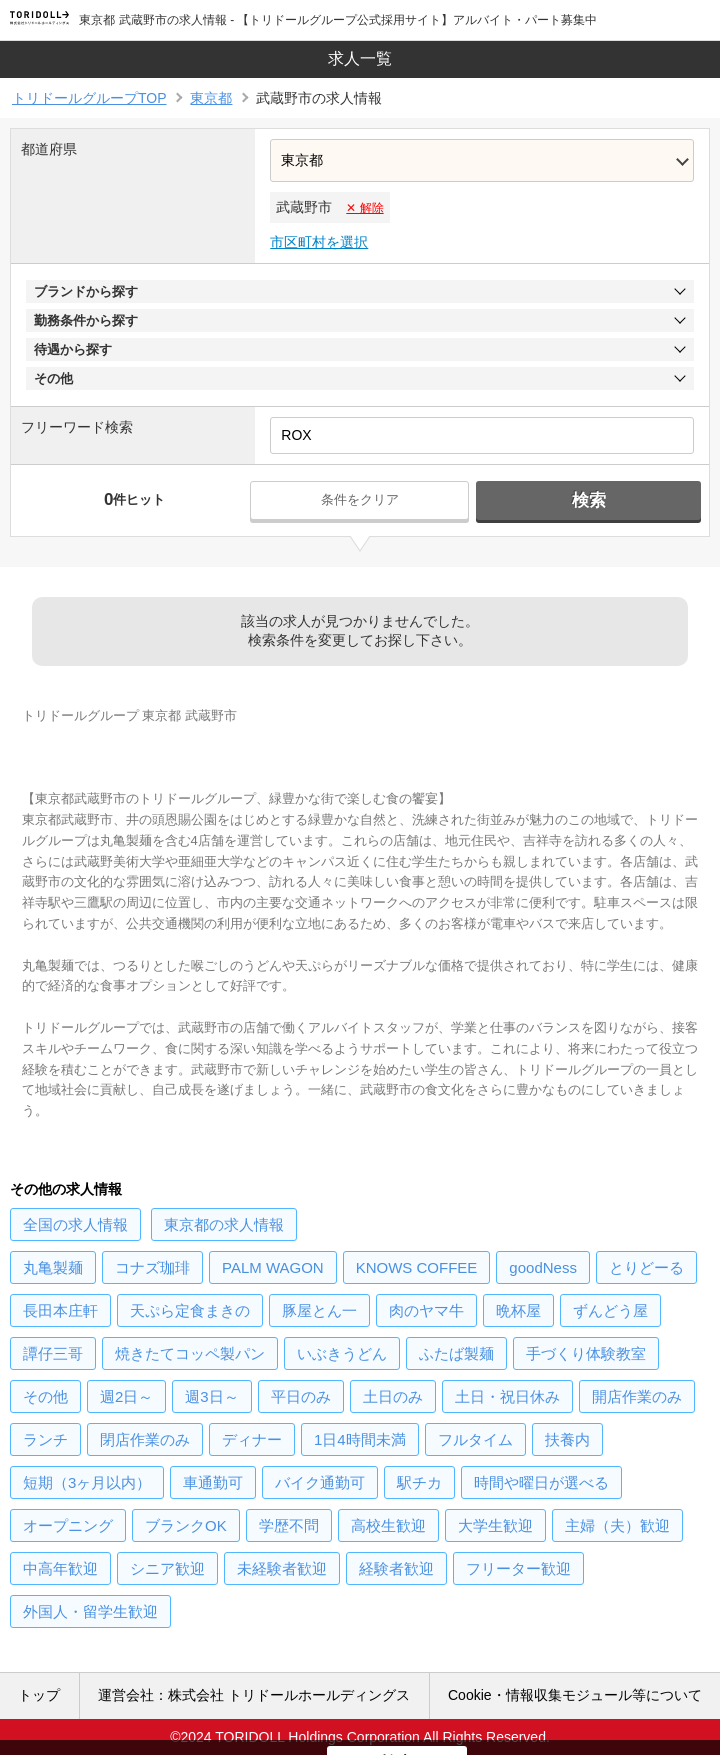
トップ (39, 1695)
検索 (589, 500)
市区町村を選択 (319, 242)
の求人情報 (75, 1224)
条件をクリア (360, 499)
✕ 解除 (364, 208)
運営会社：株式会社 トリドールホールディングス (254, 1695)
